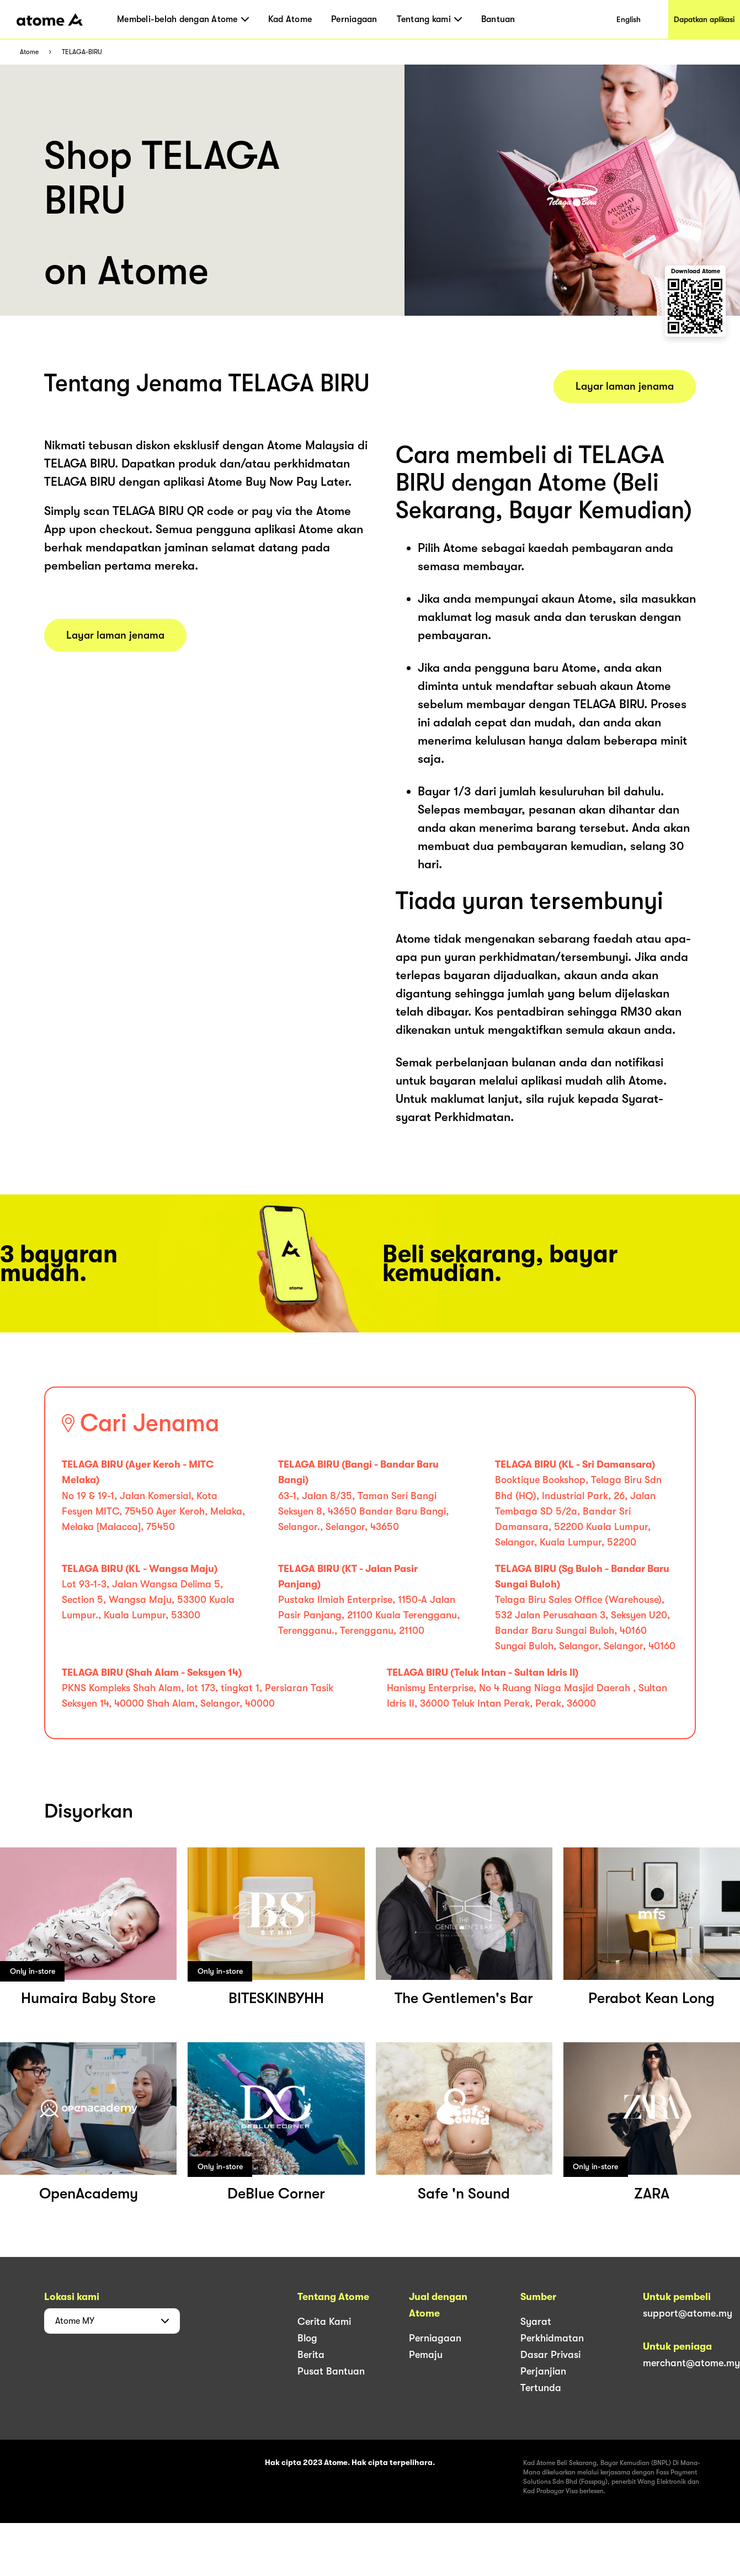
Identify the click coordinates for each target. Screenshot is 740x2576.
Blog (307, 2338)
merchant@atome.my (691, 2362)
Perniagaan (354, 19)
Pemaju (426, 2354)
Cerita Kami (324, 2321)
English (628, 19)
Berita (310, 2354)
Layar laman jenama (115, 635)
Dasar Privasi (550, 2354)
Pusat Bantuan (331, 2371)
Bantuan (498, 19)
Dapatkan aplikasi (704, 19)
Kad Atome (290, 19)
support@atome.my (687, 2313)
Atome (29, 52)
